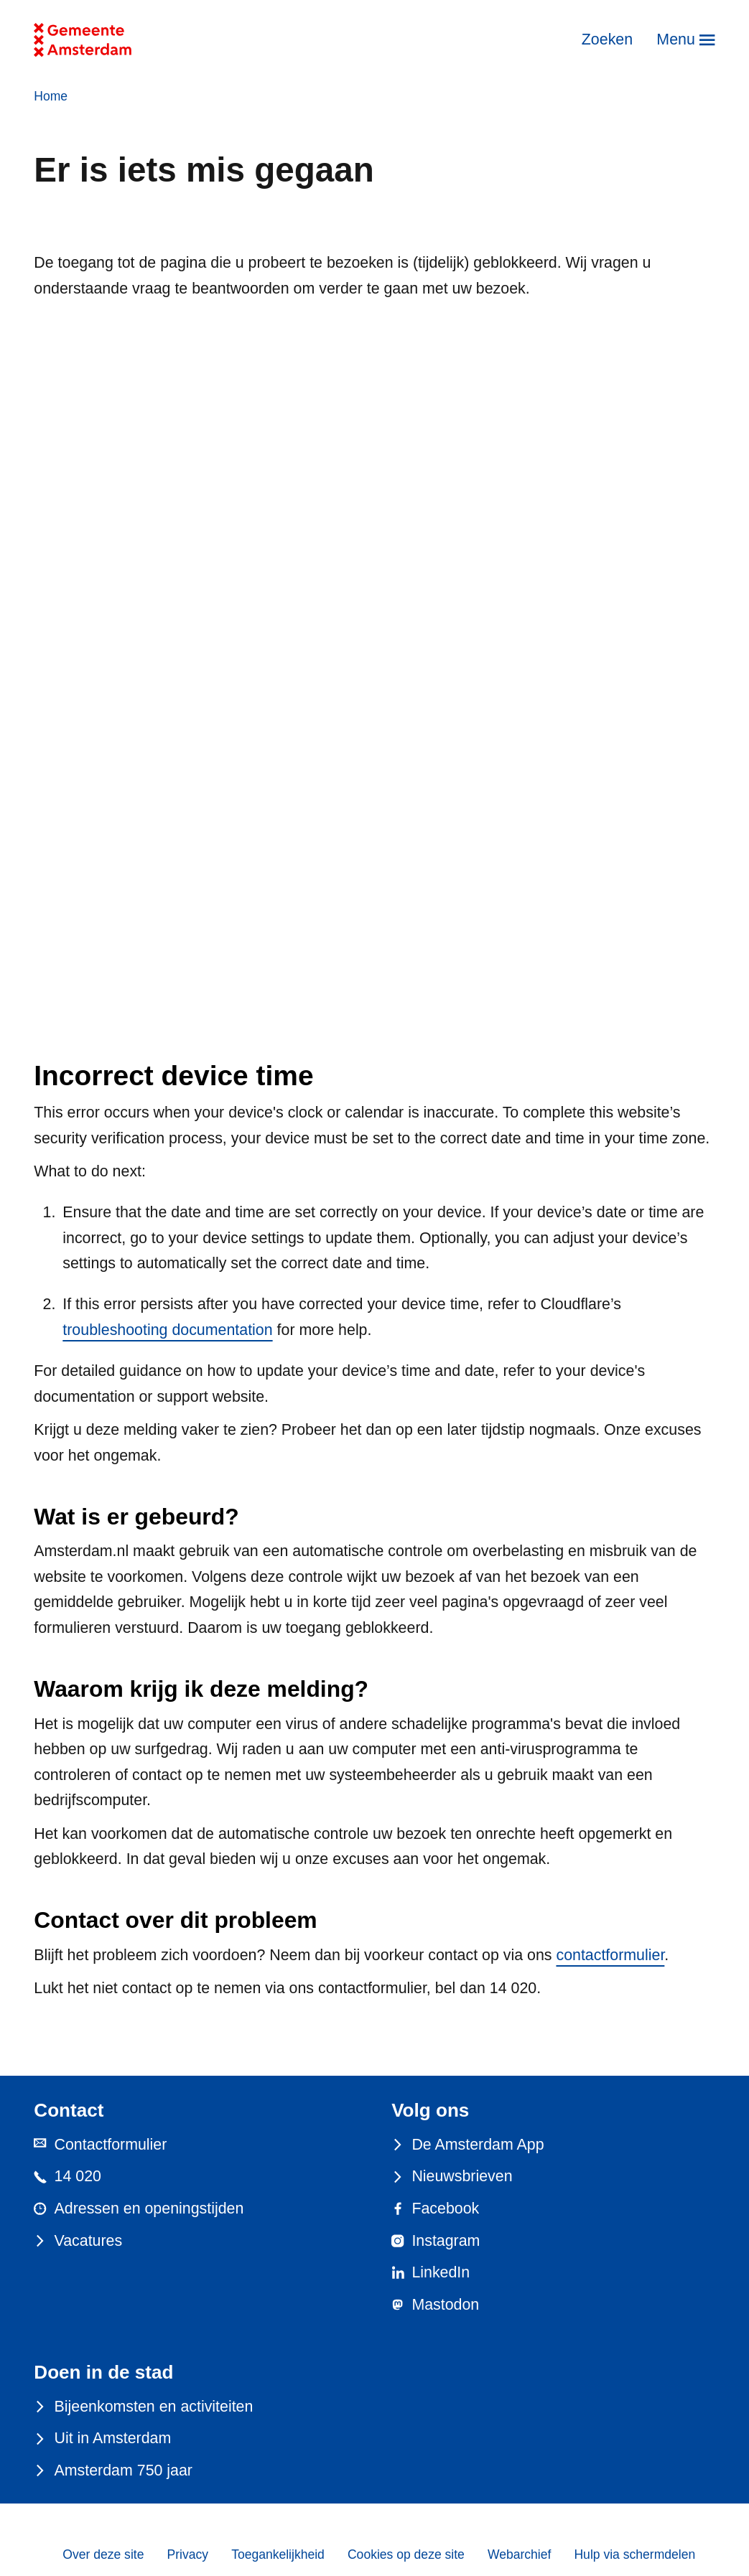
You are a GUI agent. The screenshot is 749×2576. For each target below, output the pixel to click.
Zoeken (607, 39)
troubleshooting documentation (167, 1330)
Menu (675, 39)
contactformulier (610, 1955)
